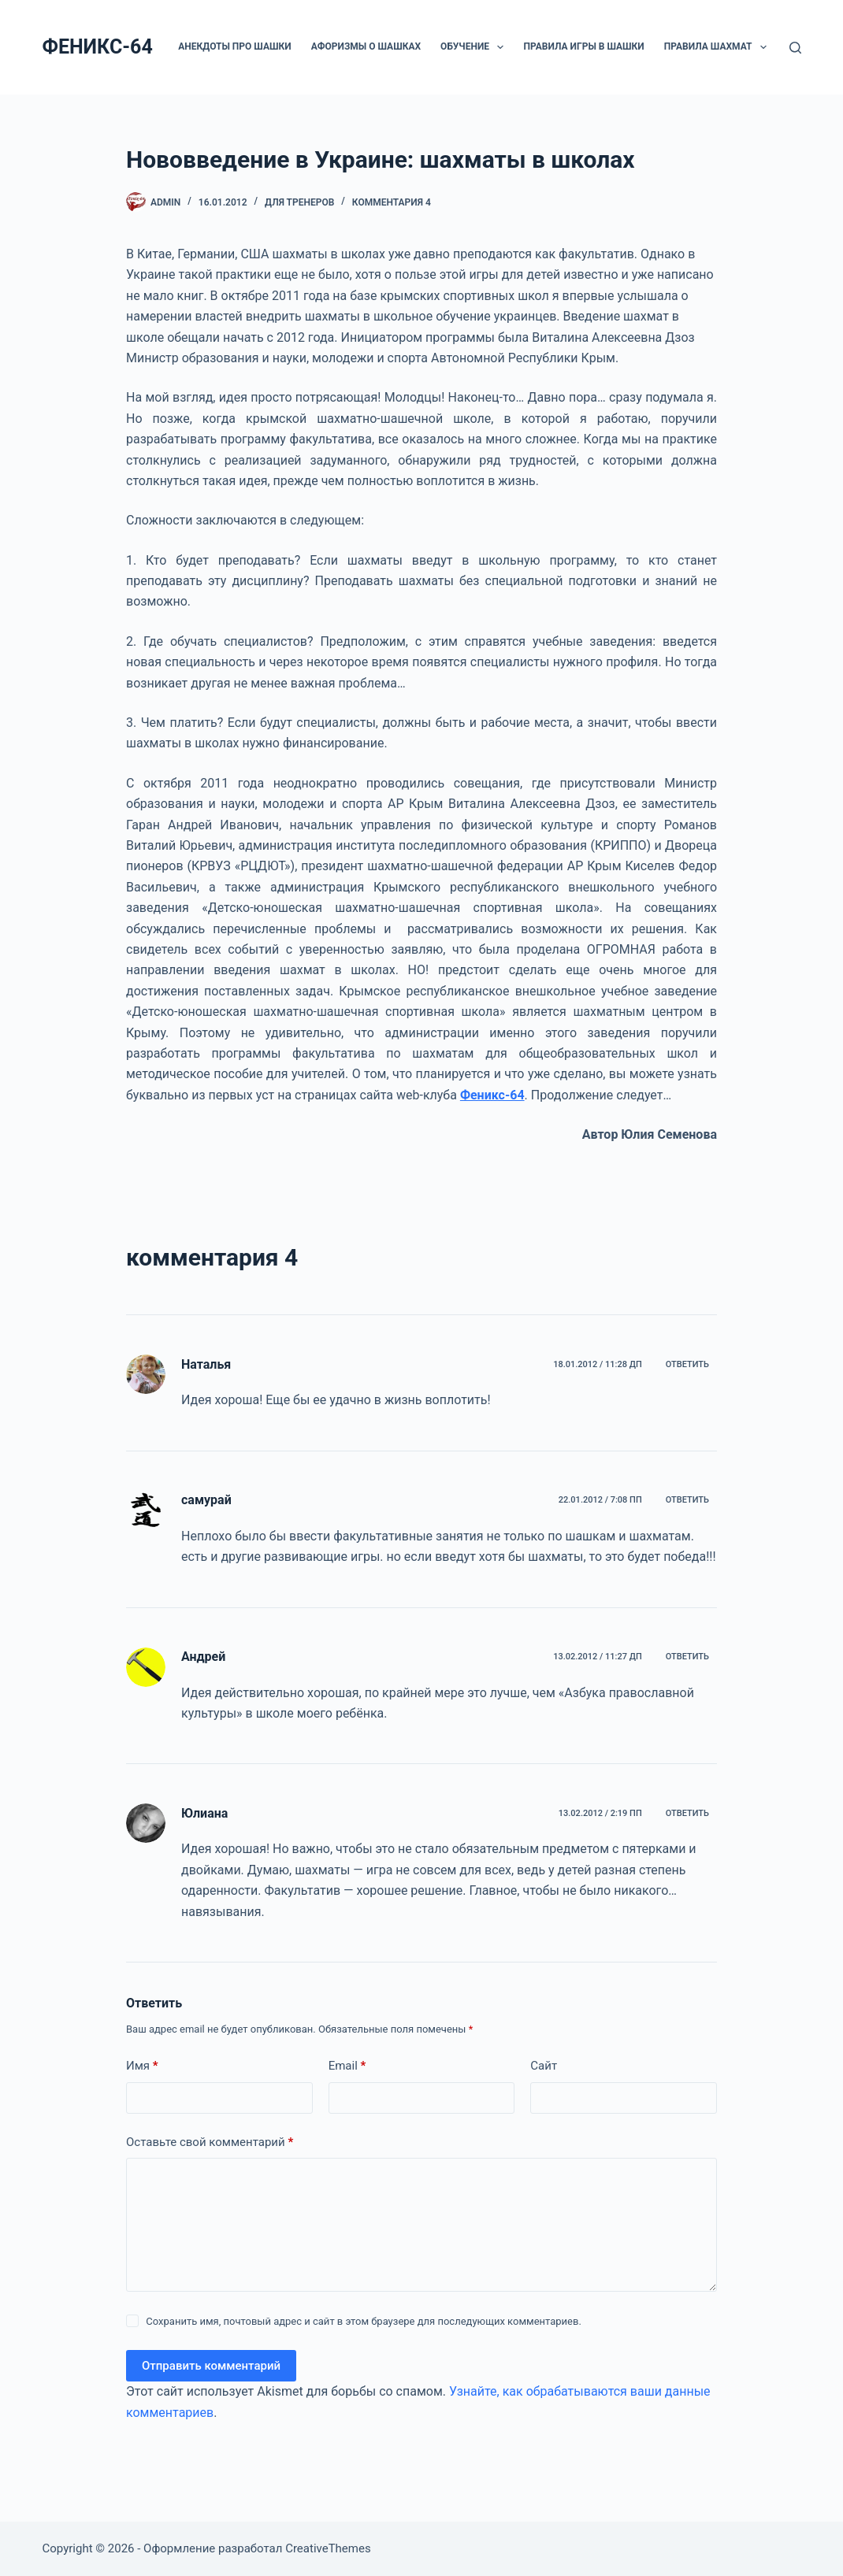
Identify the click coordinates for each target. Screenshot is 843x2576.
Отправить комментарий (211, 2366)
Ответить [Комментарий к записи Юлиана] (687, 1813)
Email (347, 2066)
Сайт (543, 2066)
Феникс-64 (492, 1095)
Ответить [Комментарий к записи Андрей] (687, 1656)
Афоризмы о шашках (366, 46)
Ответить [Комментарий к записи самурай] (687, 1500)
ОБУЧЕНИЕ (475, 47)
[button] (500, 47)
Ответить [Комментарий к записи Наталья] (687, 1364)
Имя (142, 2066)
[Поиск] (795, 48)
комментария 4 (391, 202)
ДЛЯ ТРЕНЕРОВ (299, 202)
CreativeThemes (328, 2548)
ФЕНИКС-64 (98, 46)
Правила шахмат (718, 47)
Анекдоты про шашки (234, 46)
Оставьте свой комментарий (209, 2142)
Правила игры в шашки (583, 46)
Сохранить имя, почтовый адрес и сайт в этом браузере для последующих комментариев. (363, 2321)
